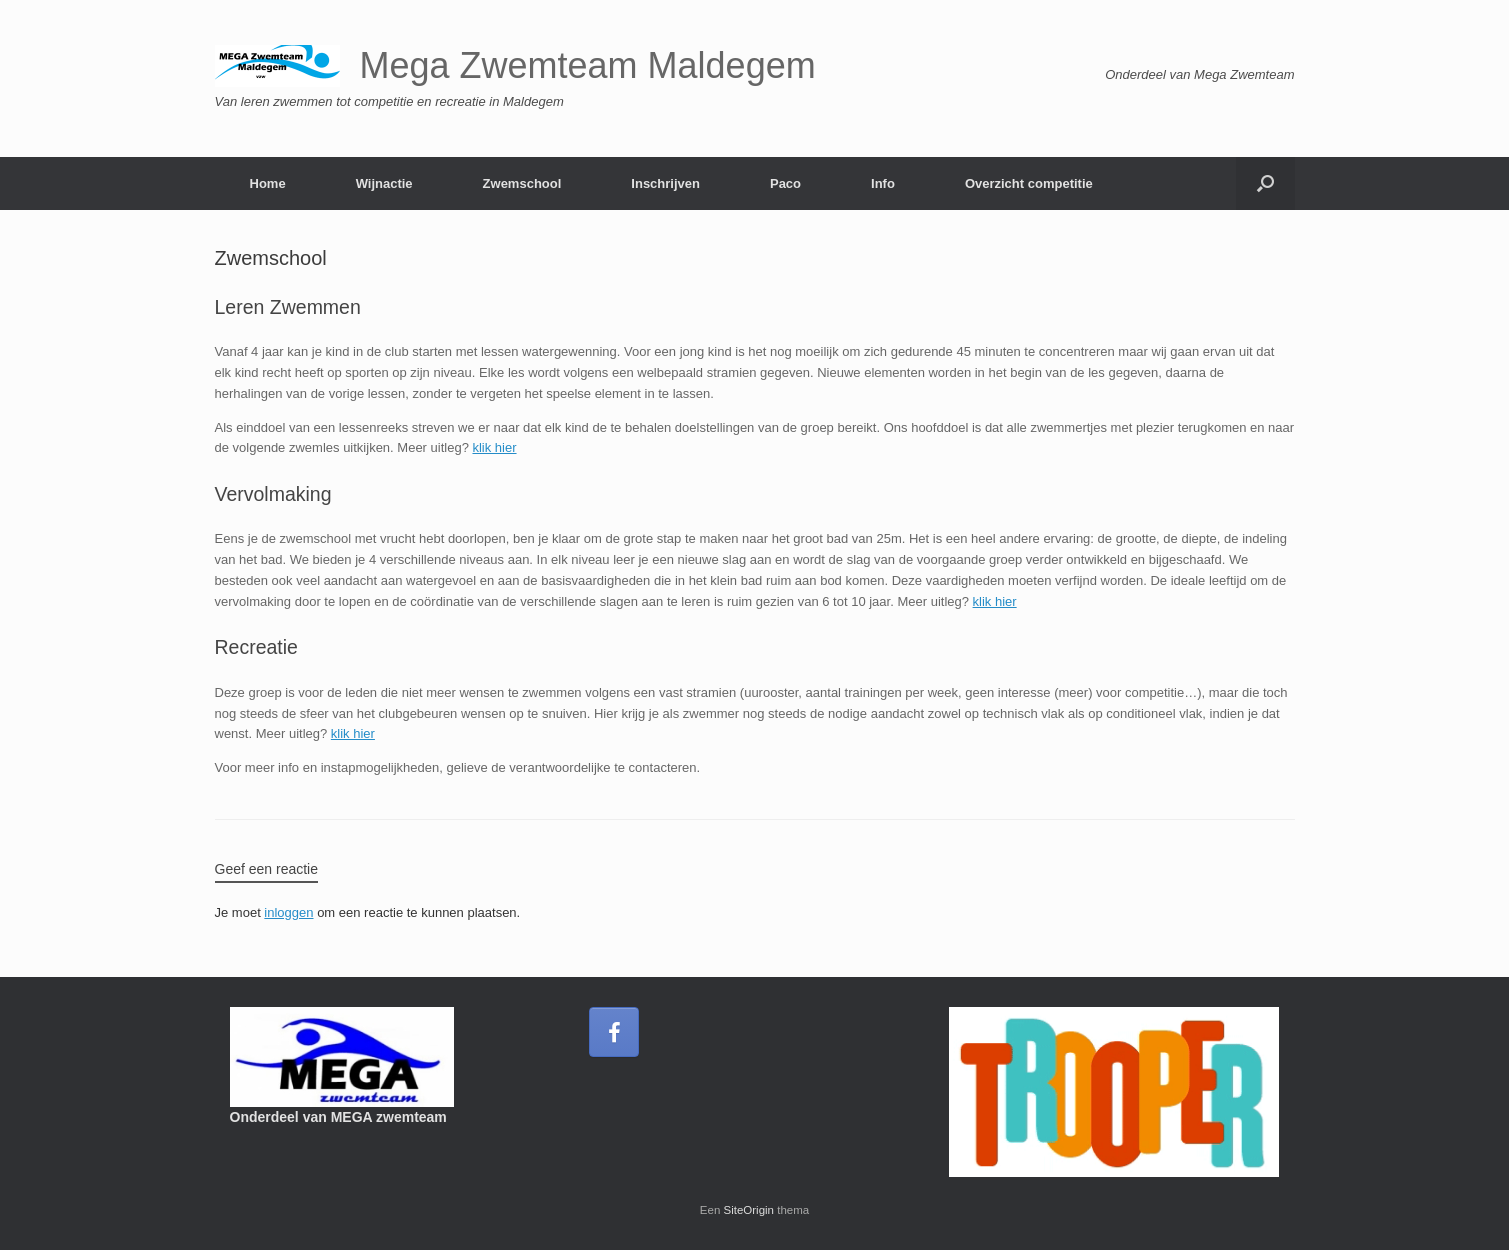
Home (268, 183)
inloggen (288, 912)
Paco (785, 183)
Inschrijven (665, 183)
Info (883, 183)
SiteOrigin (749, 1210)
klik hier (494, 447)
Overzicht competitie (1029, 183)
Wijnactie (384, 183)
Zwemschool (522, 183)
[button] (1265, 183)
